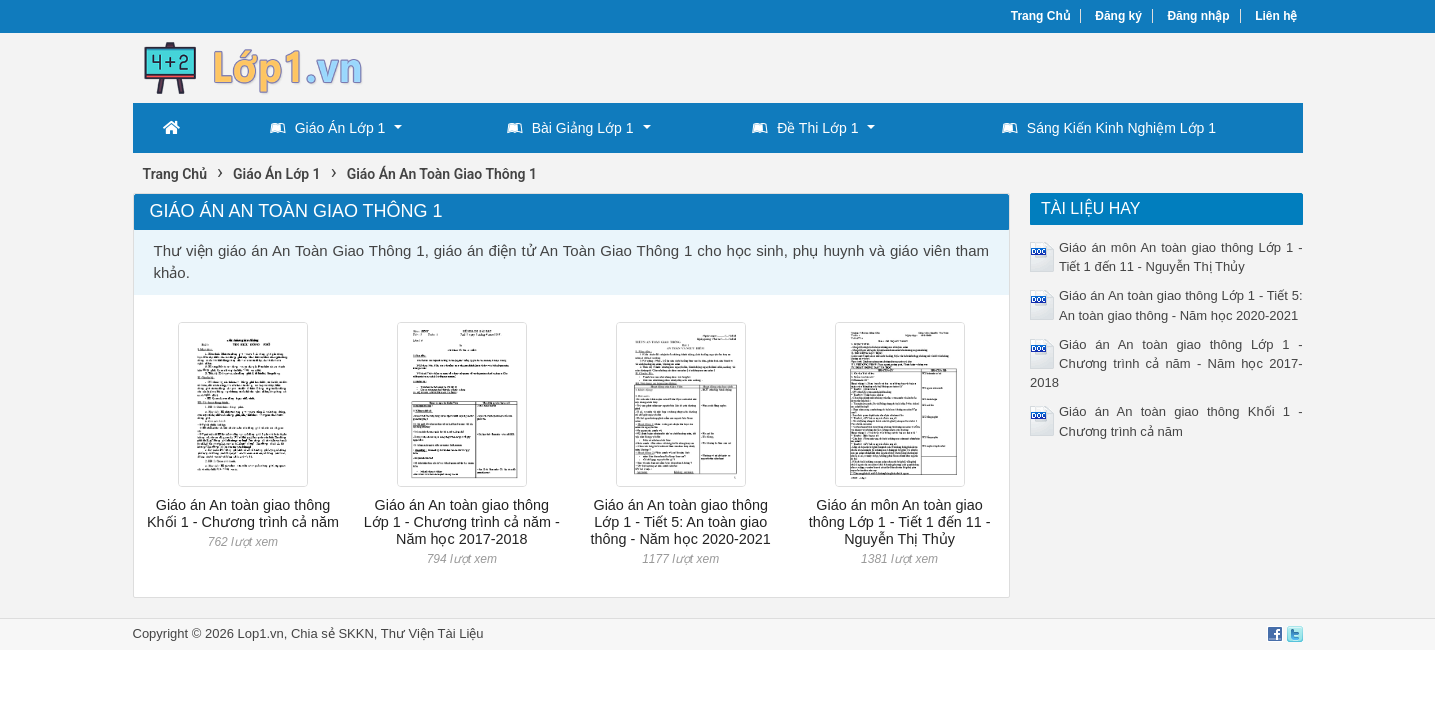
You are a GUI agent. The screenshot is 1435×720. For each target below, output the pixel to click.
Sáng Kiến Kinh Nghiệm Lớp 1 (1109, 128)
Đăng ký (1118, 16)
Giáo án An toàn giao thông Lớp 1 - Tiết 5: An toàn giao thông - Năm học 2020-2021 (681, 522)
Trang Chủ (1040, 16)
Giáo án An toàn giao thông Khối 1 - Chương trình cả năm (243, 513)
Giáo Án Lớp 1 (328, 128)
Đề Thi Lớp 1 (805, 128)
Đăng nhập (1198, 16)
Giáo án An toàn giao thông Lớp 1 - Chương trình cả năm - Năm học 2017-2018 (462, 522)
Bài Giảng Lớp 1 (570, 128)
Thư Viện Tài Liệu (432, 633)
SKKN (355, 633)
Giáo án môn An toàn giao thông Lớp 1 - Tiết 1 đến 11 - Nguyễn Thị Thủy (900, 522)
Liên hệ (1276, 16)
